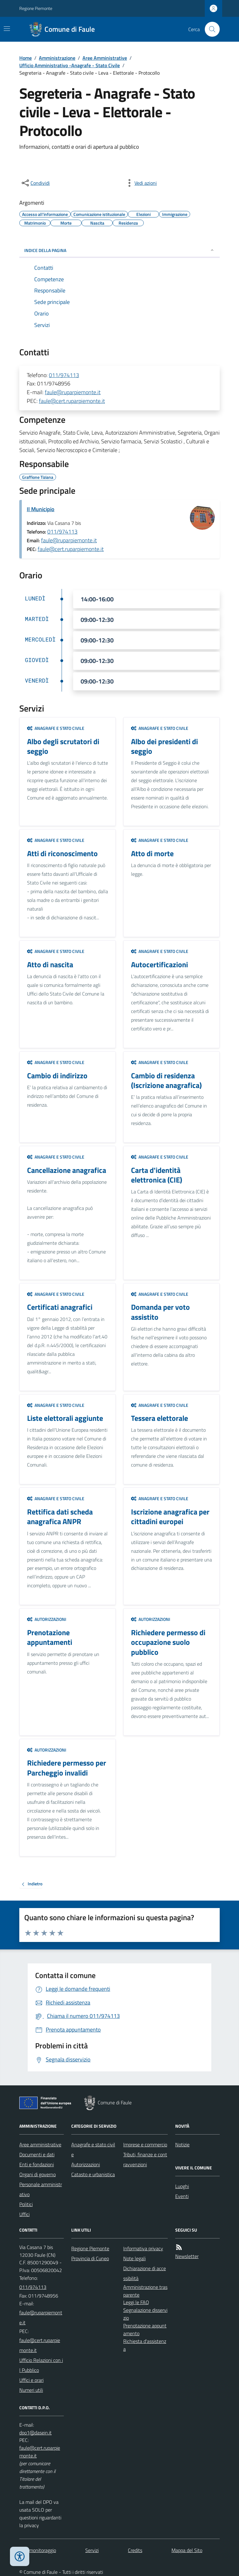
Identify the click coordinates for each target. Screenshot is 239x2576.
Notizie (182, 2144)
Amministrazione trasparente (145, 2290)
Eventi (182, 2196)
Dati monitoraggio (37, 2550)
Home (25, 58)
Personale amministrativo (40, 2189)
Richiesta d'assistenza (144, 2345)
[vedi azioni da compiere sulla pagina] (140, 183)
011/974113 (64, 375)
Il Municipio (40, 509)
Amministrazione (57, 58)
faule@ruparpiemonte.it (73, 392)
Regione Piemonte (35, 8)
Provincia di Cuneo (90, 2258)
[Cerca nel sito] (210, 29)
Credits (135, 2550)
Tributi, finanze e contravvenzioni (145, 2159)
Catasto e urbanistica (93, 2174)
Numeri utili (31, 2390)
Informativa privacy (143, 2248)
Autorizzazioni (46, 1619)
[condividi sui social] (35, 183)
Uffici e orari (31, 2380)
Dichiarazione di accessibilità (144, 2273)
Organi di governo (37, 2174)
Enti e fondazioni (36, 2164)
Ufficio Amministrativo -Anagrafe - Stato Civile (69, 65)
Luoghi (182, 2186)
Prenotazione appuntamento (144, 2329)
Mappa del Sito (186, 2550)
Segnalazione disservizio (145, 2314)
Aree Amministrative (104, 58)
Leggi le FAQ (136, 2302)
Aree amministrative (40, 2144)
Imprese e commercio (145, 2144)
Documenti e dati (36, 2154)
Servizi (92, 2550)
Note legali (134, 2258)
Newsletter (187, 2256)
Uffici (24, 2214)
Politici (26, 2204)
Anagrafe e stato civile (55, 728)
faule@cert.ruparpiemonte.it (72, 401)
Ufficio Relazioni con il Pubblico (41, 2365)
